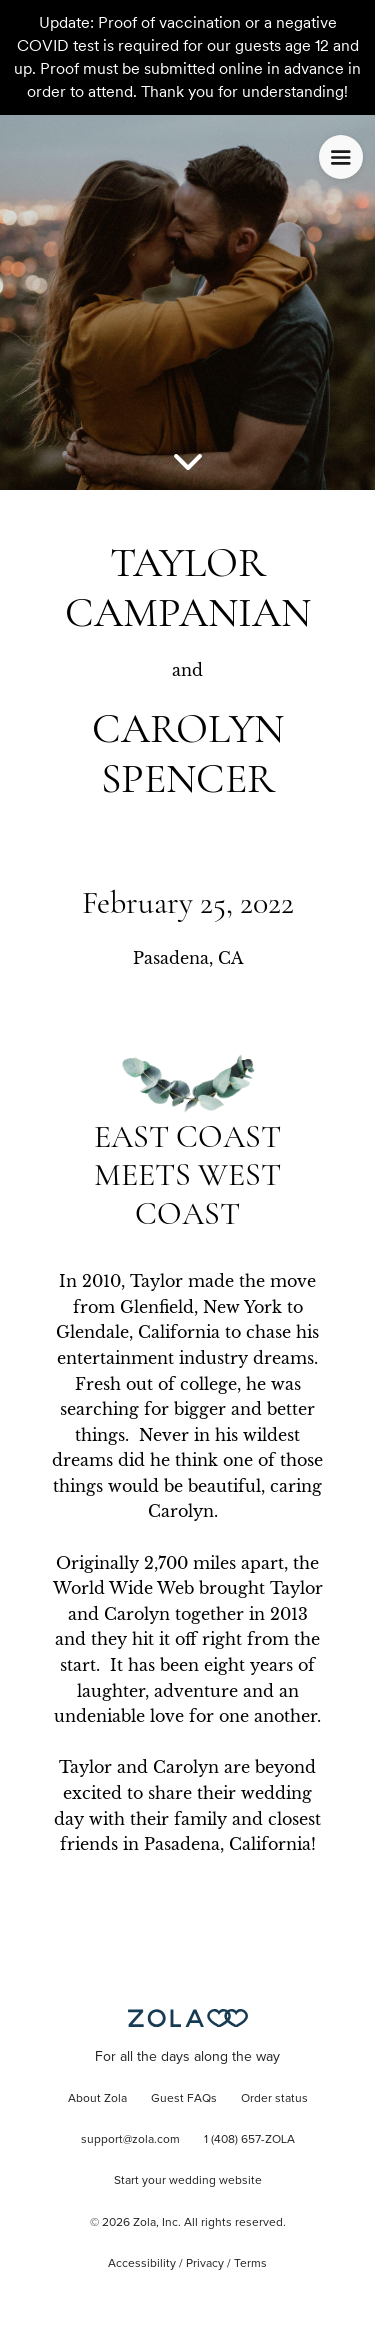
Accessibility (142, 2264)
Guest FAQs (184, 2099)
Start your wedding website (188, 2181)
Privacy (205, 2264)
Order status (274, 2099)
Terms (250, 2264)
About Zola (97, 2099)
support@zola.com (130, 2140)
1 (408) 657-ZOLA (249, 2140)
